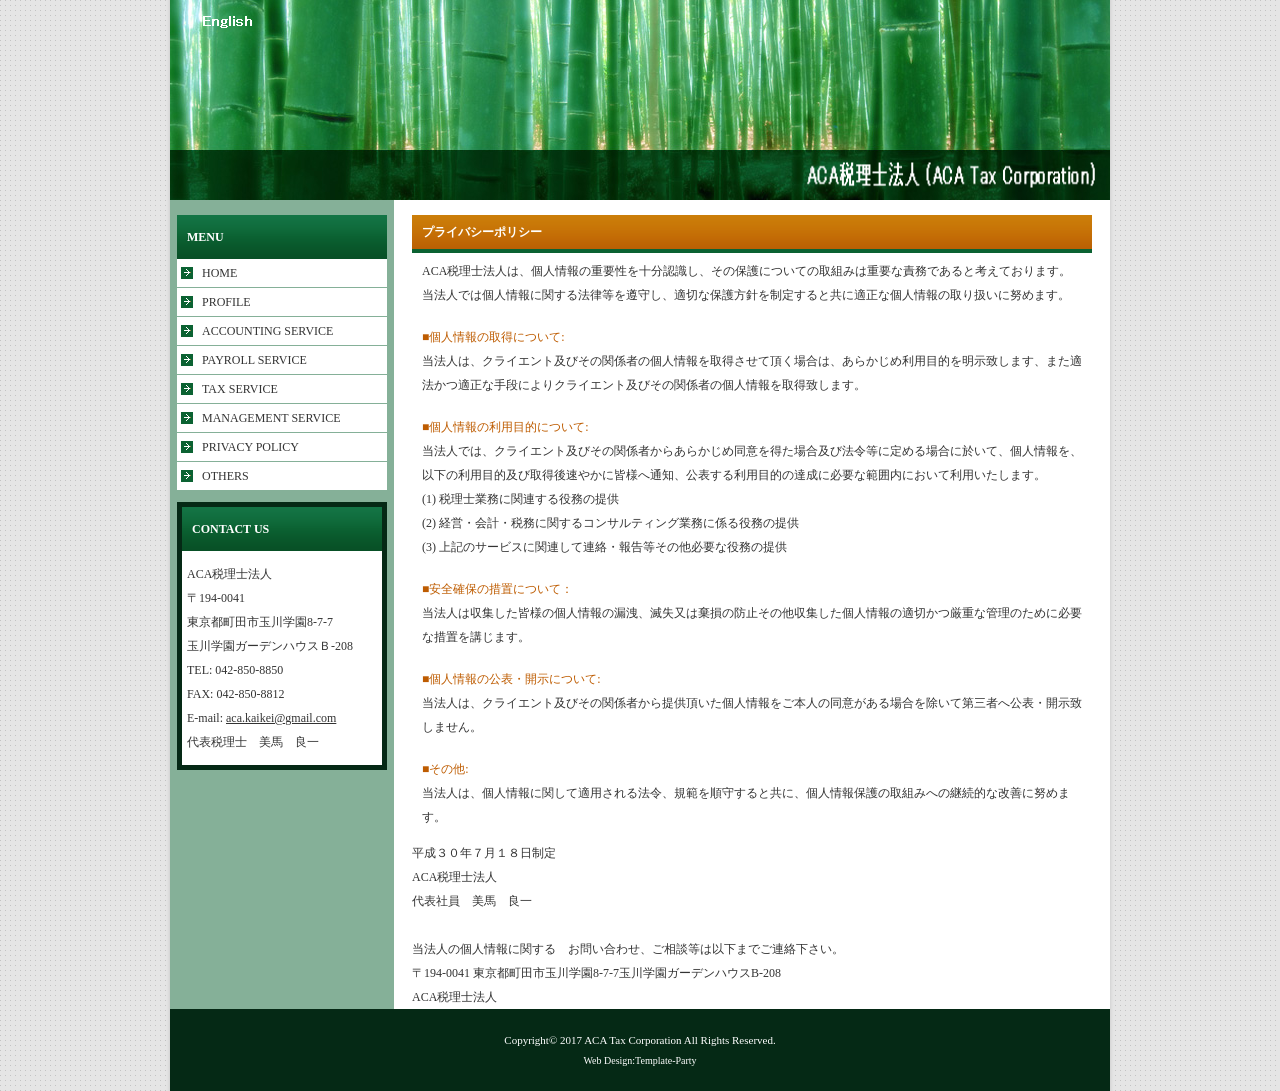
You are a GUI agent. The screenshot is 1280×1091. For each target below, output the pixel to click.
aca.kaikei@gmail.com (281, 718)
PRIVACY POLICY (250, 447)
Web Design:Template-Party (639, 1060)
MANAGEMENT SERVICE (271, 418)
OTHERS (225, 476)
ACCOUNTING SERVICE (267, 331)
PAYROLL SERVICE (254, 360)
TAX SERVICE (240, 389)
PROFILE (226, 302)
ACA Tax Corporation (632, 1040)
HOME (219, 273)
